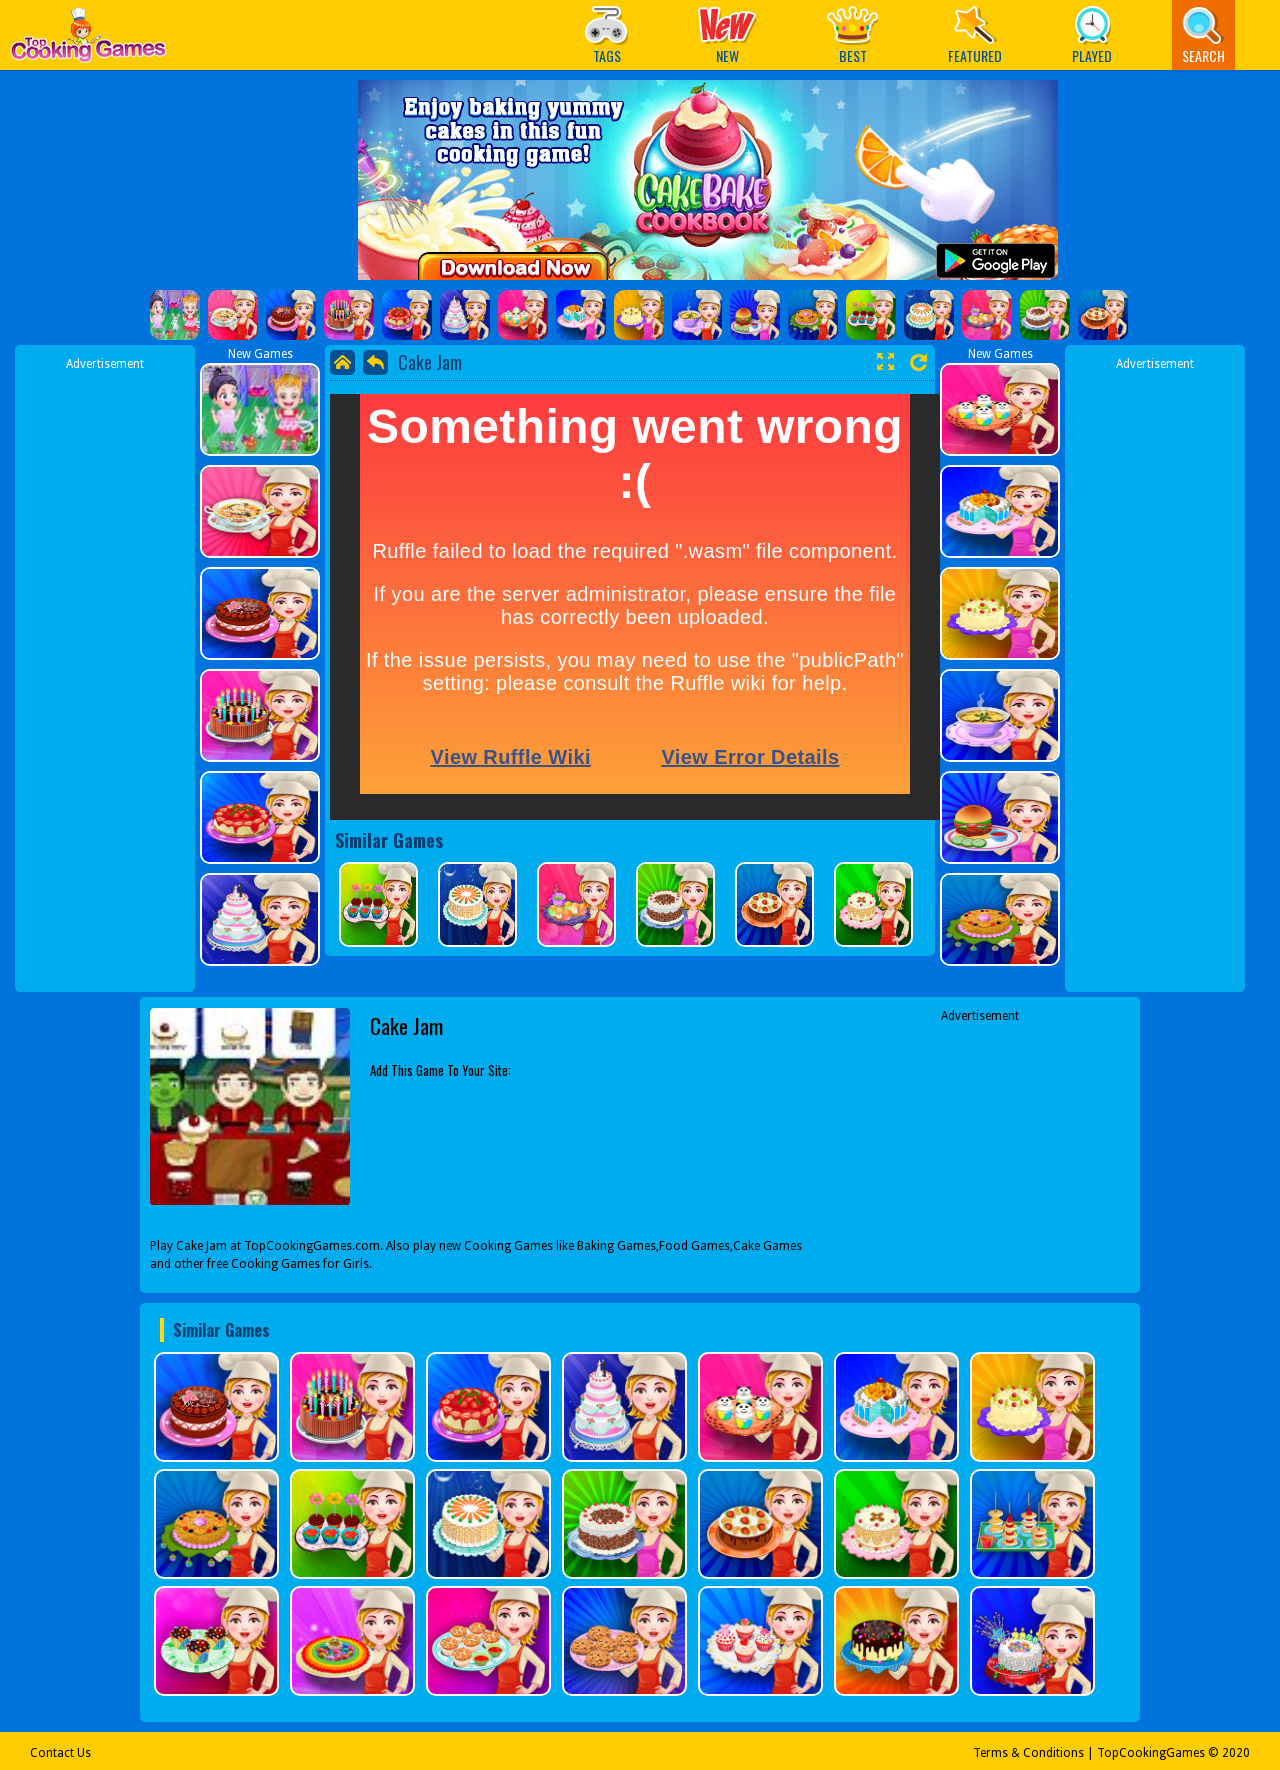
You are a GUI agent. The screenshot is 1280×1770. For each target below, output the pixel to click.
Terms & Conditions (1028, 1753)
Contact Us (60, 1753)
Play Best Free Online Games (88, 40)
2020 (1236, 1753)
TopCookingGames (1151, 1753)
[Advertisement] (105, 673)
